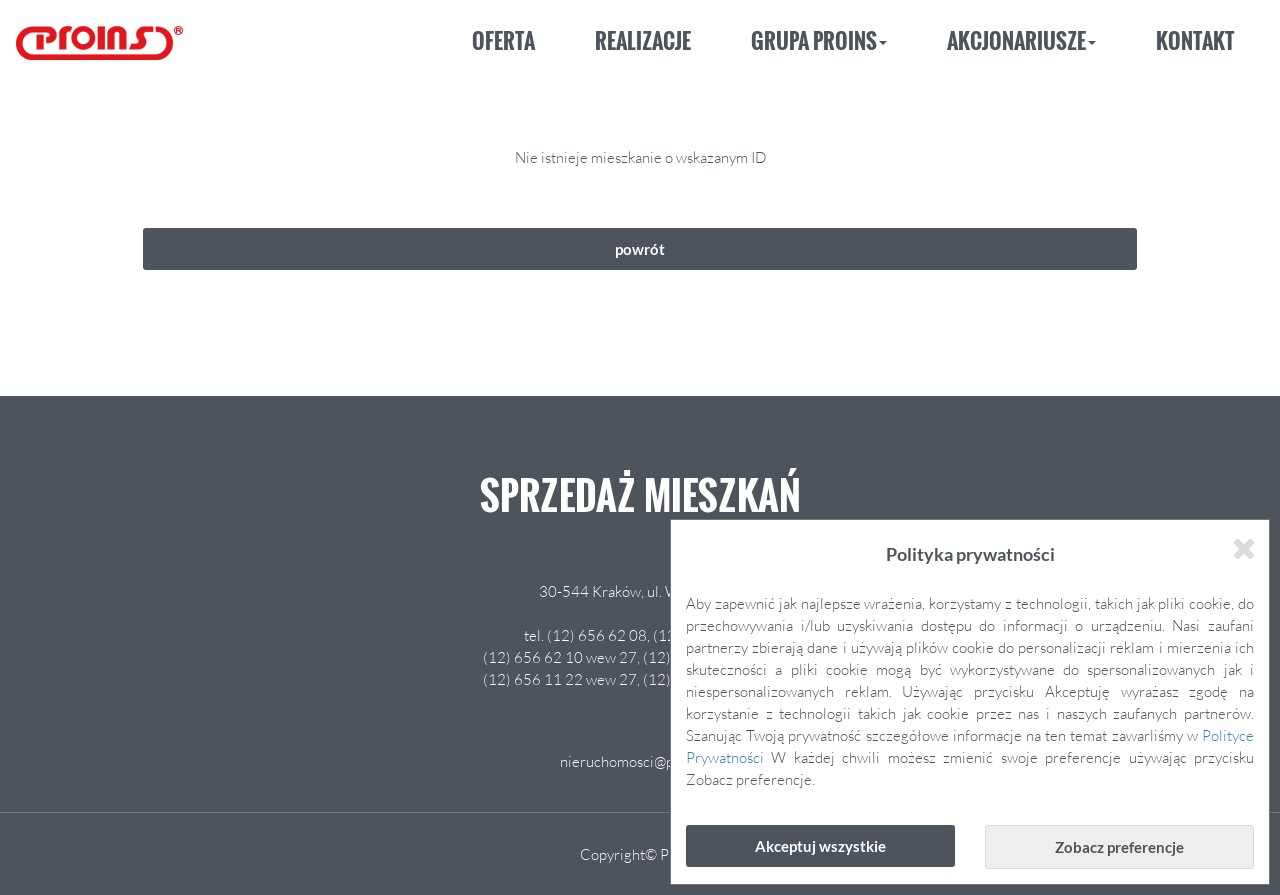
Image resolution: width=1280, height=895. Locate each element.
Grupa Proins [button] (819, 40)
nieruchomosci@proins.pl (640, 761)
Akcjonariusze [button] (1021, 40)
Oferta (503, 40)
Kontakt (1195, 40)
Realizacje (643, 40)
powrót (640, 249)
